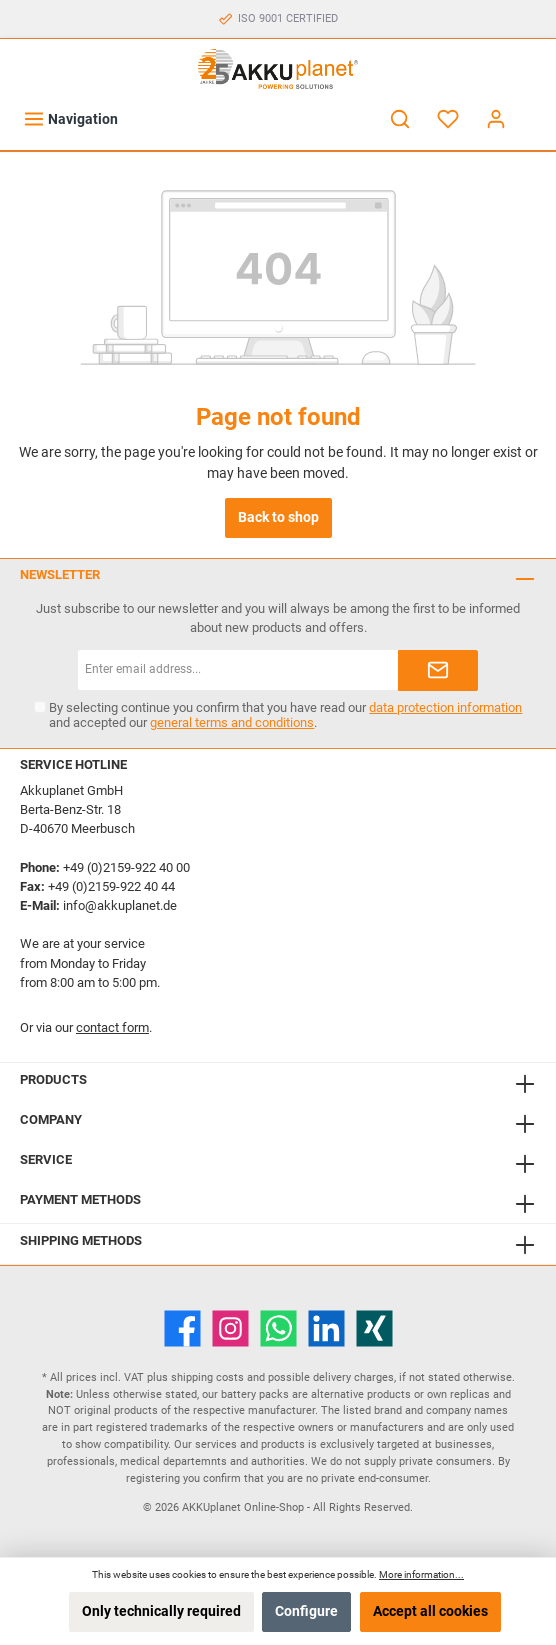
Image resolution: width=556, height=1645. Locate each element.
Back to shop (278, 517)
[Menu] (70, 119)
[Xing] (374, 1328)
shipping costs (207, 1377)
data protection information (445, 707)
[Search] (400, 119)
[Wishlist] (448, 119)
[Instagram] (230, 1328)
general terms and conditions (232, 722)
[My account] (496, 119)
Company (51, 1119)
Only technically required (161, 1611)
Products (53, 1079)
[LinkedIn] (326, 1328)
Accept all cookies (430, 1611)
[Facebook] (182, 1328)
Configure (306, 1611)
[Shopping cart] (533, 110)
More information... (421, 1574)
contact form (112, 1027)
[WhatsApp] (278, 1328)
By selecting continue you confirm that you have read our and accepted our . (285, 715)
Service (46, 1159)
